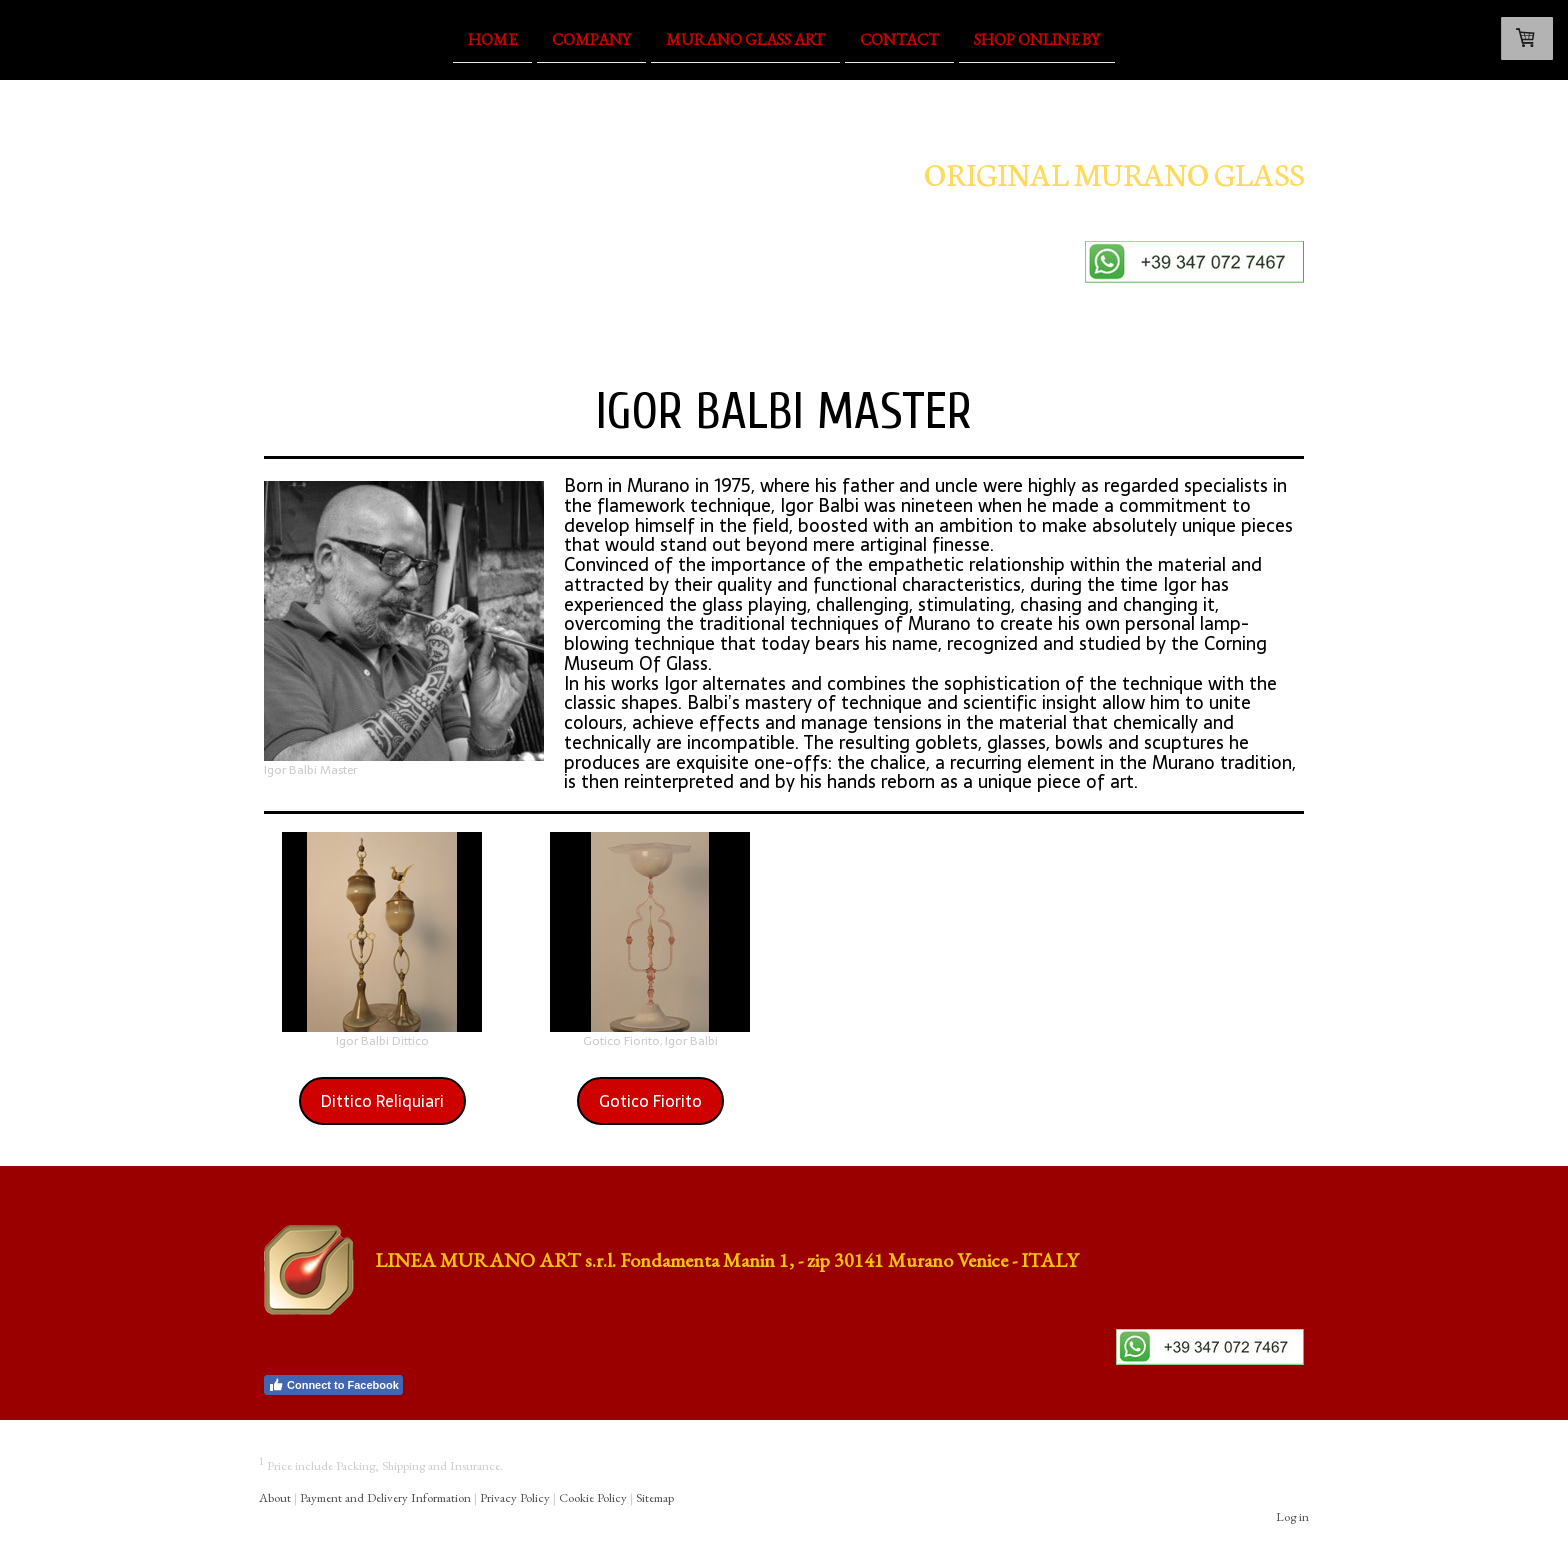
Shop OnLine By (1037, 38)
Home (492, 38)
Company (591, 38)
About (275, 1497)
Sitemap (655, 1497)
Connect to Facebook (333, 1385)
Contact (899, 38)
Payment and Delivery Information (385, 1497)
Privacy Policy (515, 1497)
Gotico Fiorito (650, 1101)
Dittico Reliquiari (382, 1101)
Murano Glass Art (745, 38)
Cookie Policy (593, 1497)
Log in (1292, 1516)
